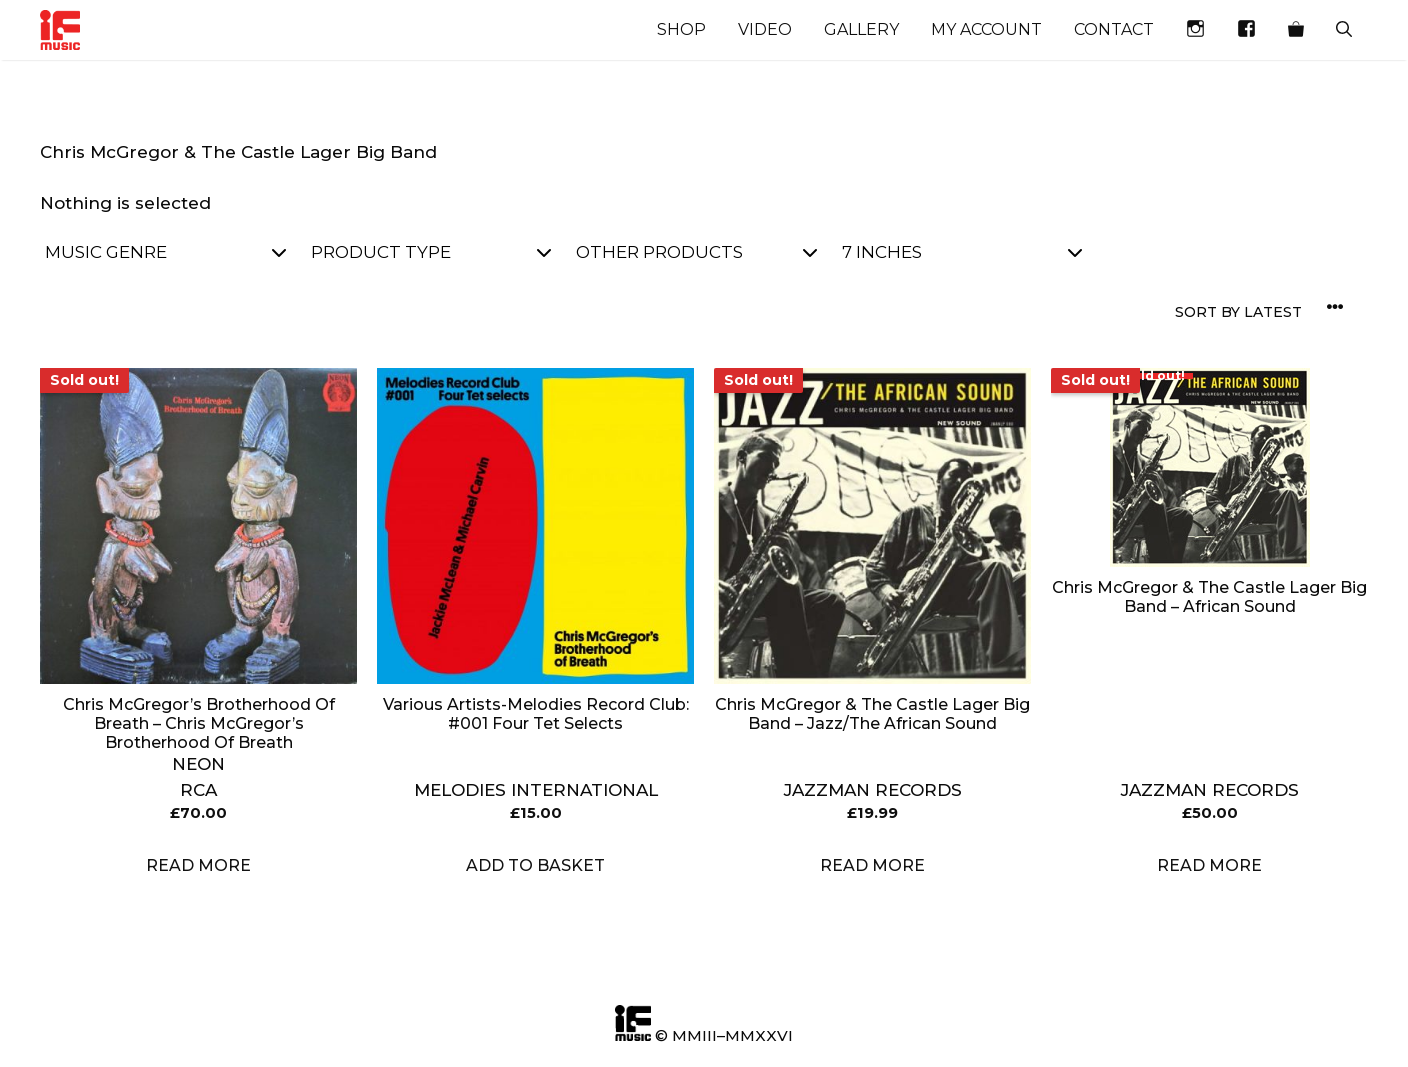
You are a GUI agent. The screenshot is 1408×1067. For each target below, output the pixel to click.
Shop (681, 29)
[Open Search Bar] (1344, 30)
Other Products (696, 252)
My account (986, 29)
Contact (1114, 29)
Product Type (431, 252)
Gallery (861, 29)
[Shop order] (1263, 312)
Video (765, 29)
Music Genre (165, 252)
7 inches (962, 252)
